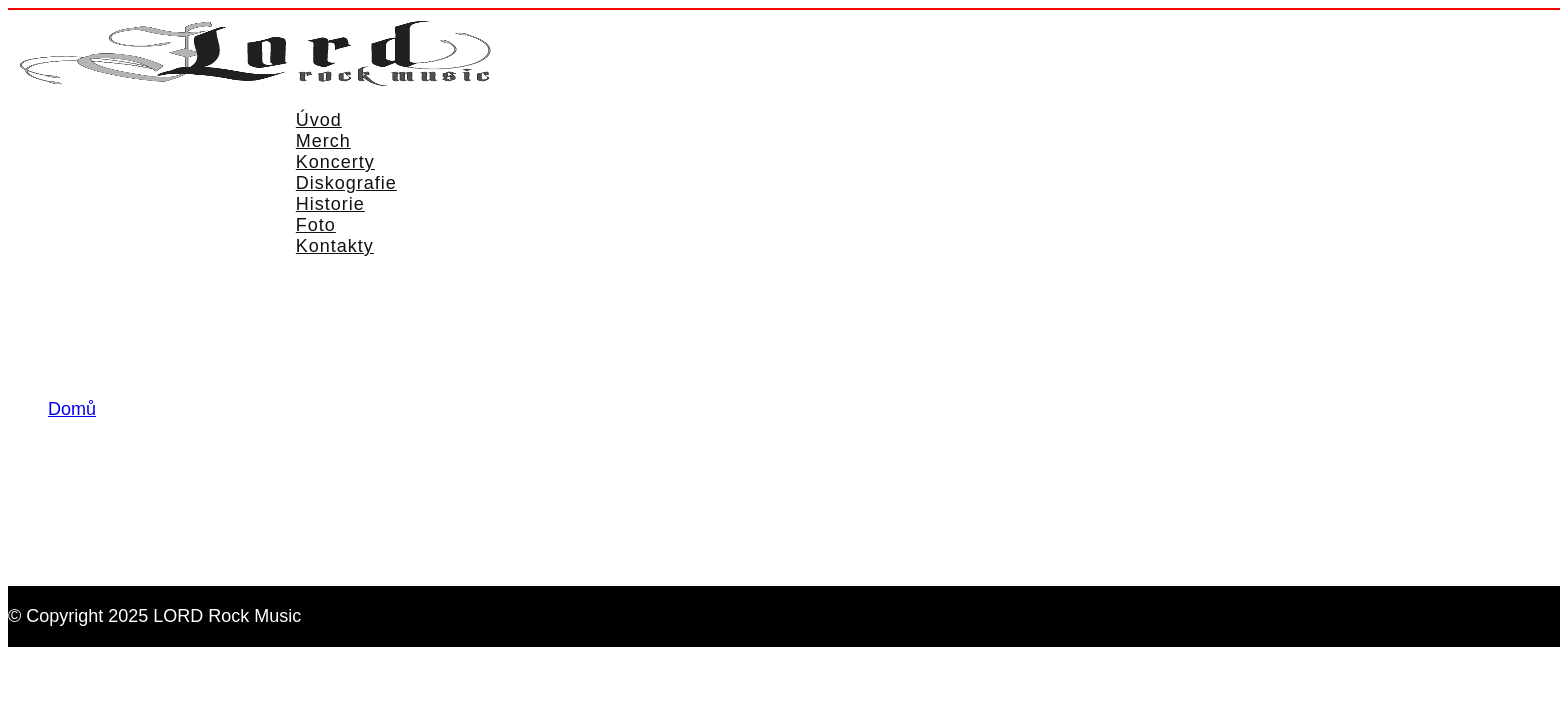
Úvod (319, 120)
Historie (330, 204)
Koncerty (335, 162)
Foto (316, 225)
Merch (323, 141)
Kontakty (335, 246)
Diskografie (346, 183)
